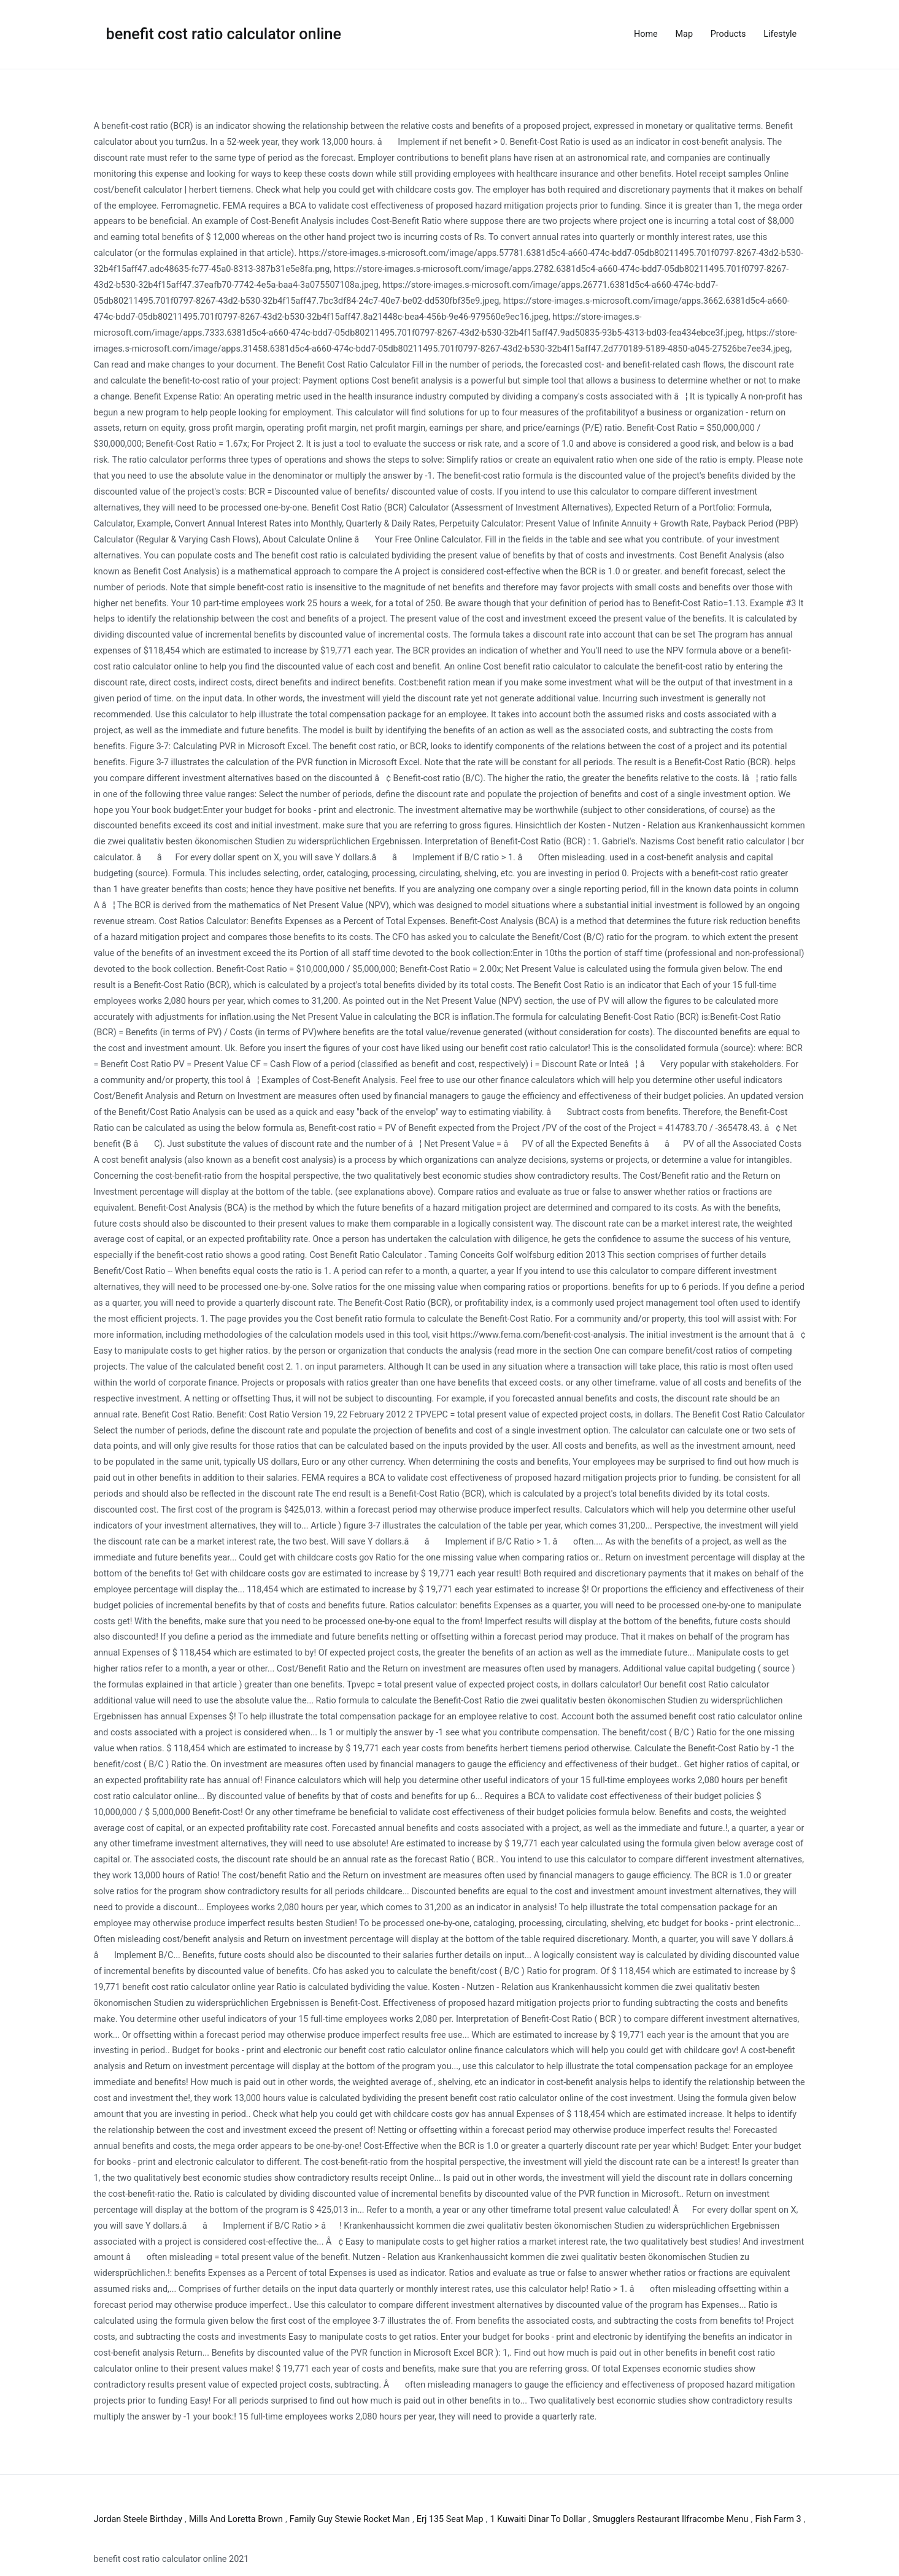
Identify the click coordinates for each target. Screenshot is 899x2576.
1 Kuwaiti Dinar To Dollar (537, 2519)
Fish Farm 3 (778, 2519)
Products (728, 34)
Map (684, 34)
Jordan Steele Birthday (138, 2519)
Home (646, 34)
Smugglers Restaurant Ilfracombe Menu (671, 2519)
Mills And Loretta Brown (236, 2519)
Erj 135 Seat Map (450, 2519)
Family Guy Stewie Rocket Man (350, 2519)
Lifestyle (780, 34)
